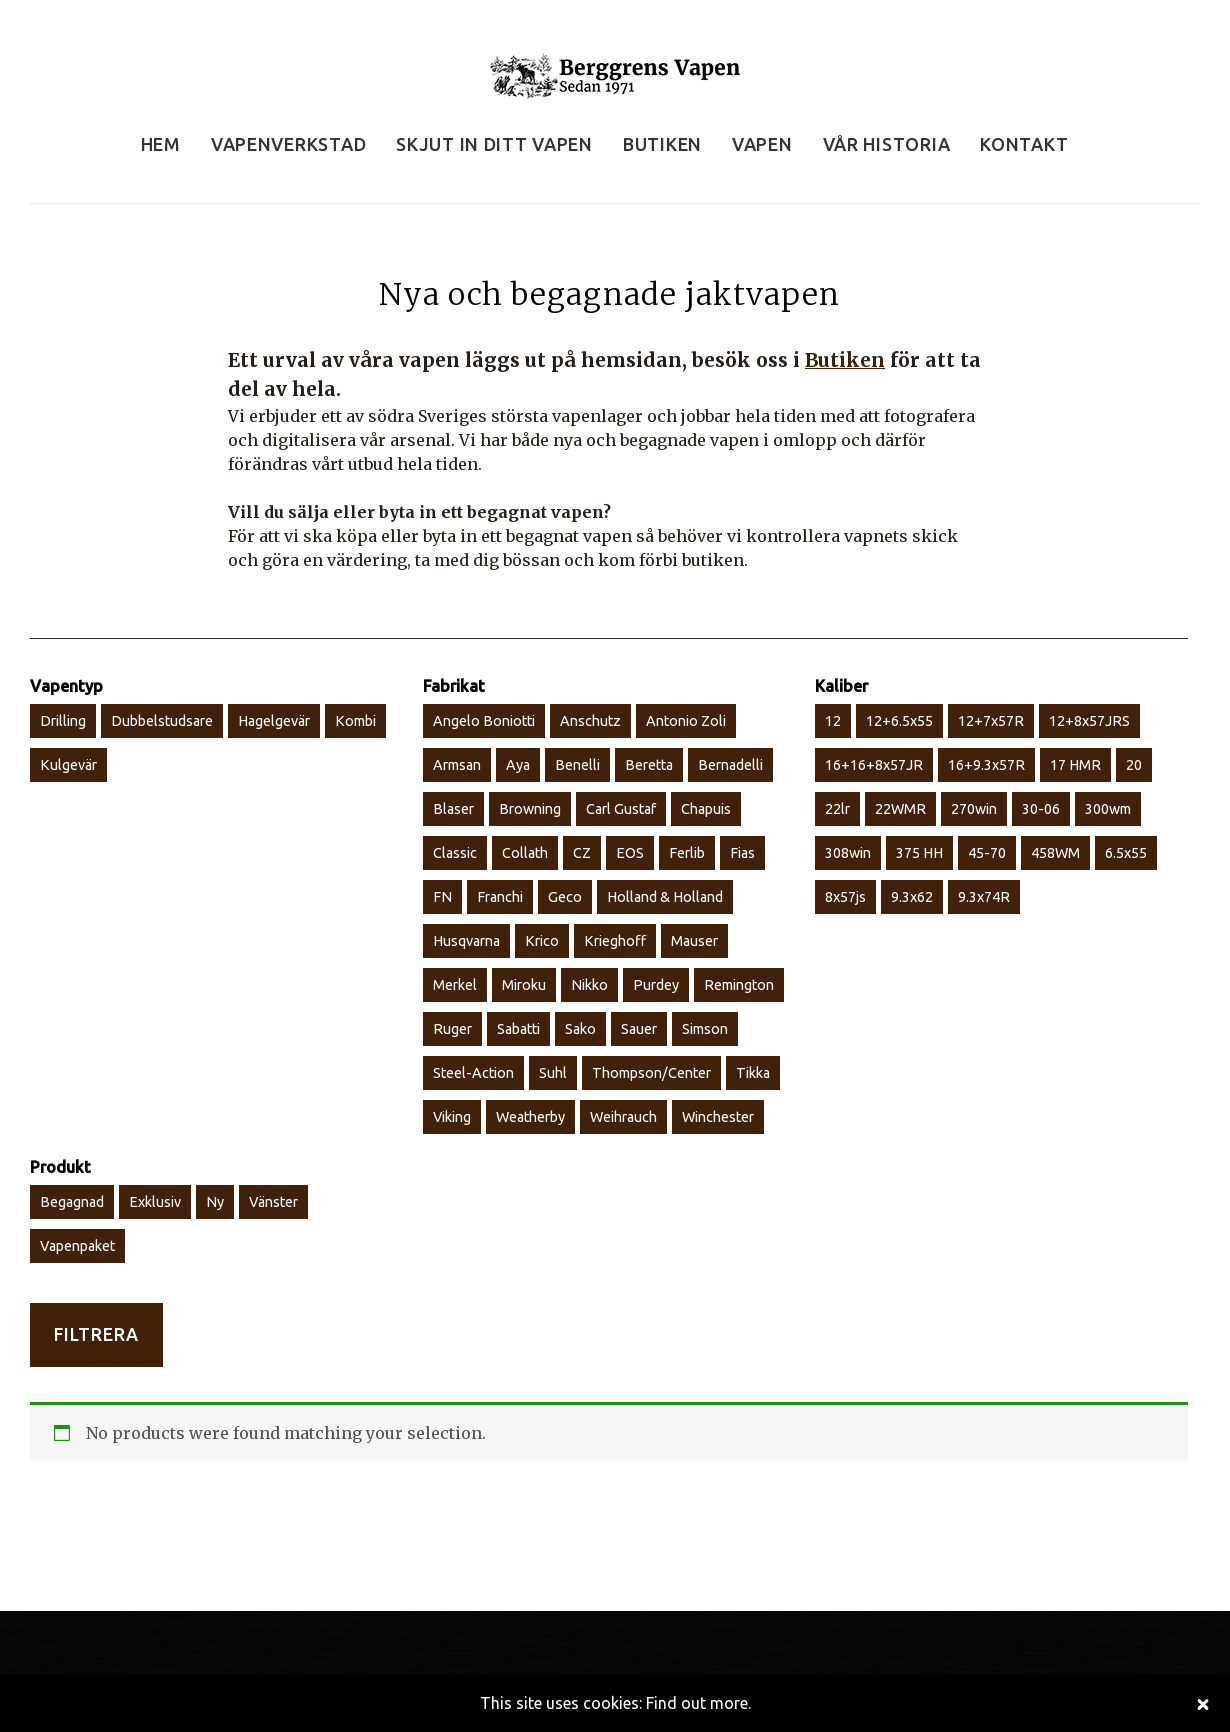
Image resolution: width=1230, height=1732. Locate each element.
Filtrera (96, 1334)
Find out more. (698, 1703)
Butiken (845, 360)
